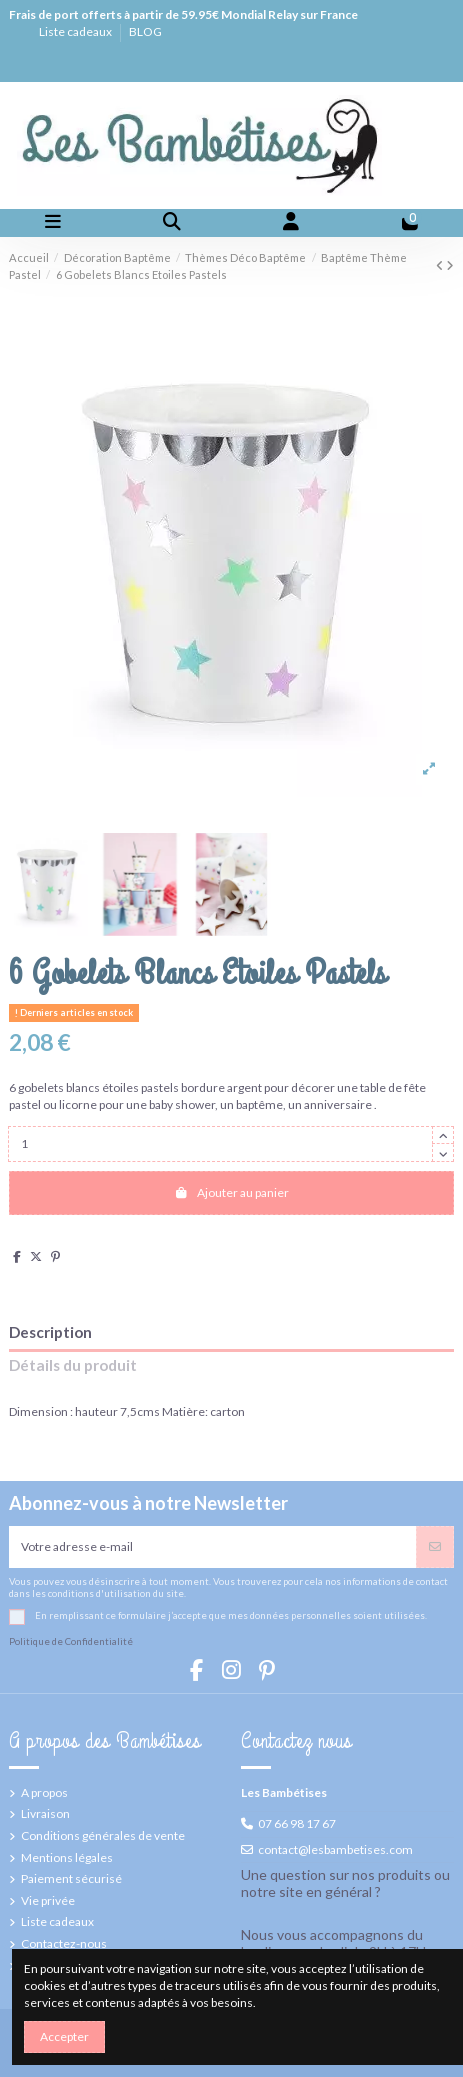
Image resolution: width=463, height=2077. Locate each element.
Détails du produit (73, 1365)
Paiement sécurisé (71, 1878)
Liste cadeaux (76, 31)
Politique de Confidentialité (71, 1641)
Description (50, 1332)
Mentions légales (67, 1857)
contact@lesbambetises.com (335, 1849)
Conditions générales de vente (103, 1835)
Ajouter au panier (231, 1192)
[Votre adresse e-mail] (213, 1547)
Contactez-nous (64, 1943)
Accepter (64, 2036)
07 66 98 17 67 (297, 1823)
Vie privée (48, 1900)
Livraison (45, 1813)
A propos (44, 1792)
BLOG (145, 31)
